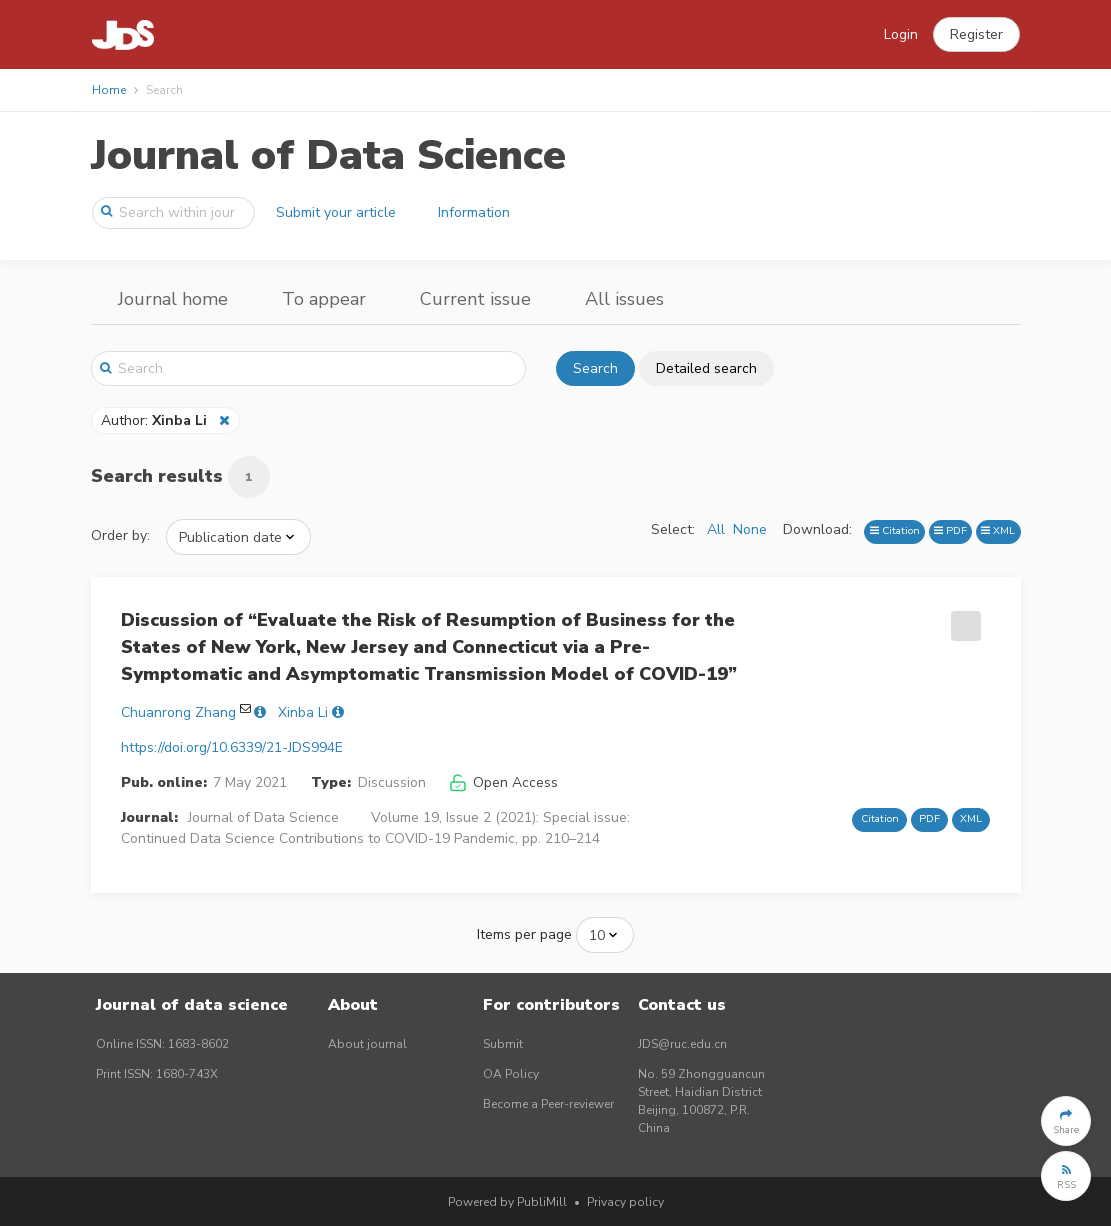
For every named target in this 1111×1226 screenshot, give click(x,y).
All (716, 529)
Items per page (524, 934)
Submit (503, 1044)
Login (901, 34)
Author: (156, 420)
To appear (324, 299)
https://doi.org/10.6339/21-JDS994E (232, 747)
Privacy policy (625, 1202)
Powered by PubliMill (507, 1202)
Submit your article (336, 212)
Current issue (475, 299)
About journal (367, 1044)
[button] (976, 35)
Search (595, 368)
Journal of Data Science (328, 155)
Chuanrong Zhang (178, 712)
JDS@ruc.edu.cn (682, 1044)
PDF (950, 530)
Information (474, 212)
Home (109, 90)
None (750, 529)
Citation (895, 530)
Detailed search (706, 368)
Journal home (173, 299)
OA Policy (511, 1074)
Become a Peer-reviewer (548, 1104)
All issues (624, 299)
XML (998, 530)
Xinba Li (303, 712)
